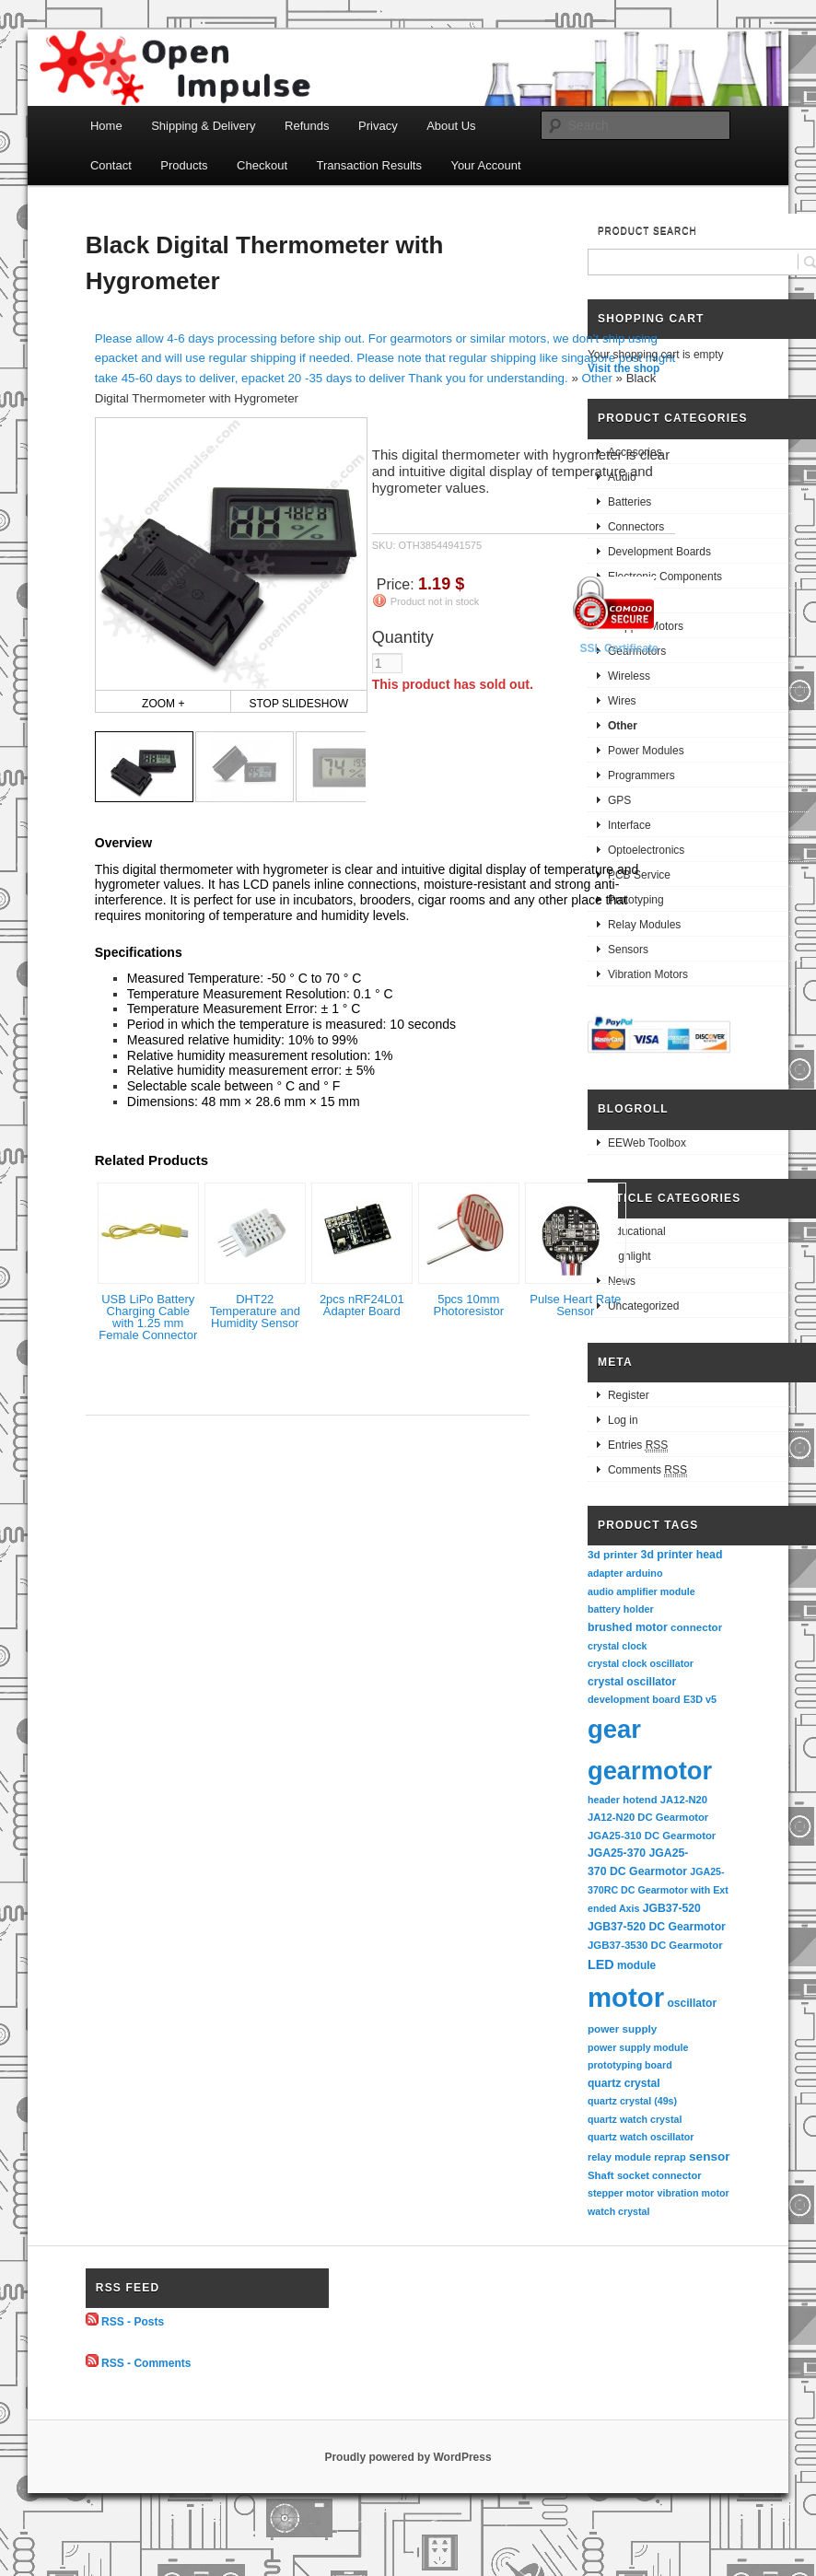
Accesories (635, 452)
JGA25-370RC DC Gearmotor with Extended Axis (658, 1889)
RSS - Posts (132, 2321)
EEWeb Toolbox (647, 1142)
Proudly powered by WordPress (407, 2457)
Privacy (378, 126)
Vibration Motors (648, 974)
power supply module (638, 2047)
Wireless (629, 676)
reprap (669, 2156)
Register (628, 1395)
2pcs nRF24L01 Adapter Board (362, 1305)
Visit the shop (623, 368)
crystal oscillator (632, 1681)
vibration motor (693, 2192)
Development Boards (659, 551)
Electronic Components (665, 576)
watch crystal (619, 2211)
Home (106, 126)
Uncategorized (643, 1306)
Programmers (641, 775)
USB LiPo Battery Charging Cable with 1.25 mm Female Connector (148, 1317)
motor (626, 1997)
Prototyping (636, 899)
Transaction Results (369, 165)
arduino (644, 1573)
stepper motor (621, 2192)
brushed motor (628, 1627)
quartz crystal (624, 2083)
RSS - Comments (146, 2363)
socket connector (659, 2175)
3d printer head (682, 1554)
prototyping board (630, 2064)
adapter (606, 1573)
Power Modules (646, 750)
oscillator (692, 2003)
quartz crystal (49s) (632, 2100)
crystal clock (617, 1645)
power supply (622, 2028)
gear (614, 1729)
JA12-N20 (683, 1799)
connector (696, 1627)
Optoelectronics (646, 850)
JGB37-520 (672, 1908)
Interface (629, 825)
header (604, 1799)
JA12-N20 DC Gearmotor (648, 1817)
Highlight (629, 1256)
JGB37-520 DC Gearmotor (657, 1926)
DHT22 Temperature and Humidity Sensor (255, 1311)
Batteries (629, 501)
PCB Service (639, 874)
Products (183, 165)
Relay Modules (644, 924)
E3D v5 (700, 1699)
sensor (709, 2156)
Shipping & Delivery (203, 126)
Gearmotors (637, 651)
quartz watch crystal (635, 2119)
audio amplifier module (641, 1591)
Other (597, 378)
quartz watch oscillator (641, 2136)
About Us (450, 126)
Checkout (262, 165)
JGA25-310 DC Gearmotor (652, 1835)
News (621, 1281)
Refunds (307, 126)
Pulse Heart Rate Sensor (575, 1305)
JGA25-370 (617, 1853)
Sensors (628, 949)
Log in (623, 1420)
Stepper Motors (645, 626)
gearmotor (650, 1770)
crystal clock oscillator (641, 1663)
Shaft (601, 2175)
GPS (619, 800)
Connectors (636, 526)
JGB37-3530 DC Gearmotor (655, 1945)
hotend (640, 1799)
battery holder (621, 1608)
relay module (619, 2156)
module (636, 1965)
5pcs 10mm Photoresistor (468, 1305)
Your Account (485, 165)
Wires (622, 700)
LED (601, 1964)
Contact (111, 165)
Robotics (629, 601)
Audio (622, 477)
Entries (638, 1445)
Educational (637, 1231)
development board (634, 1699)
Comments (647, 1470)
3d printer (612, 1554)
